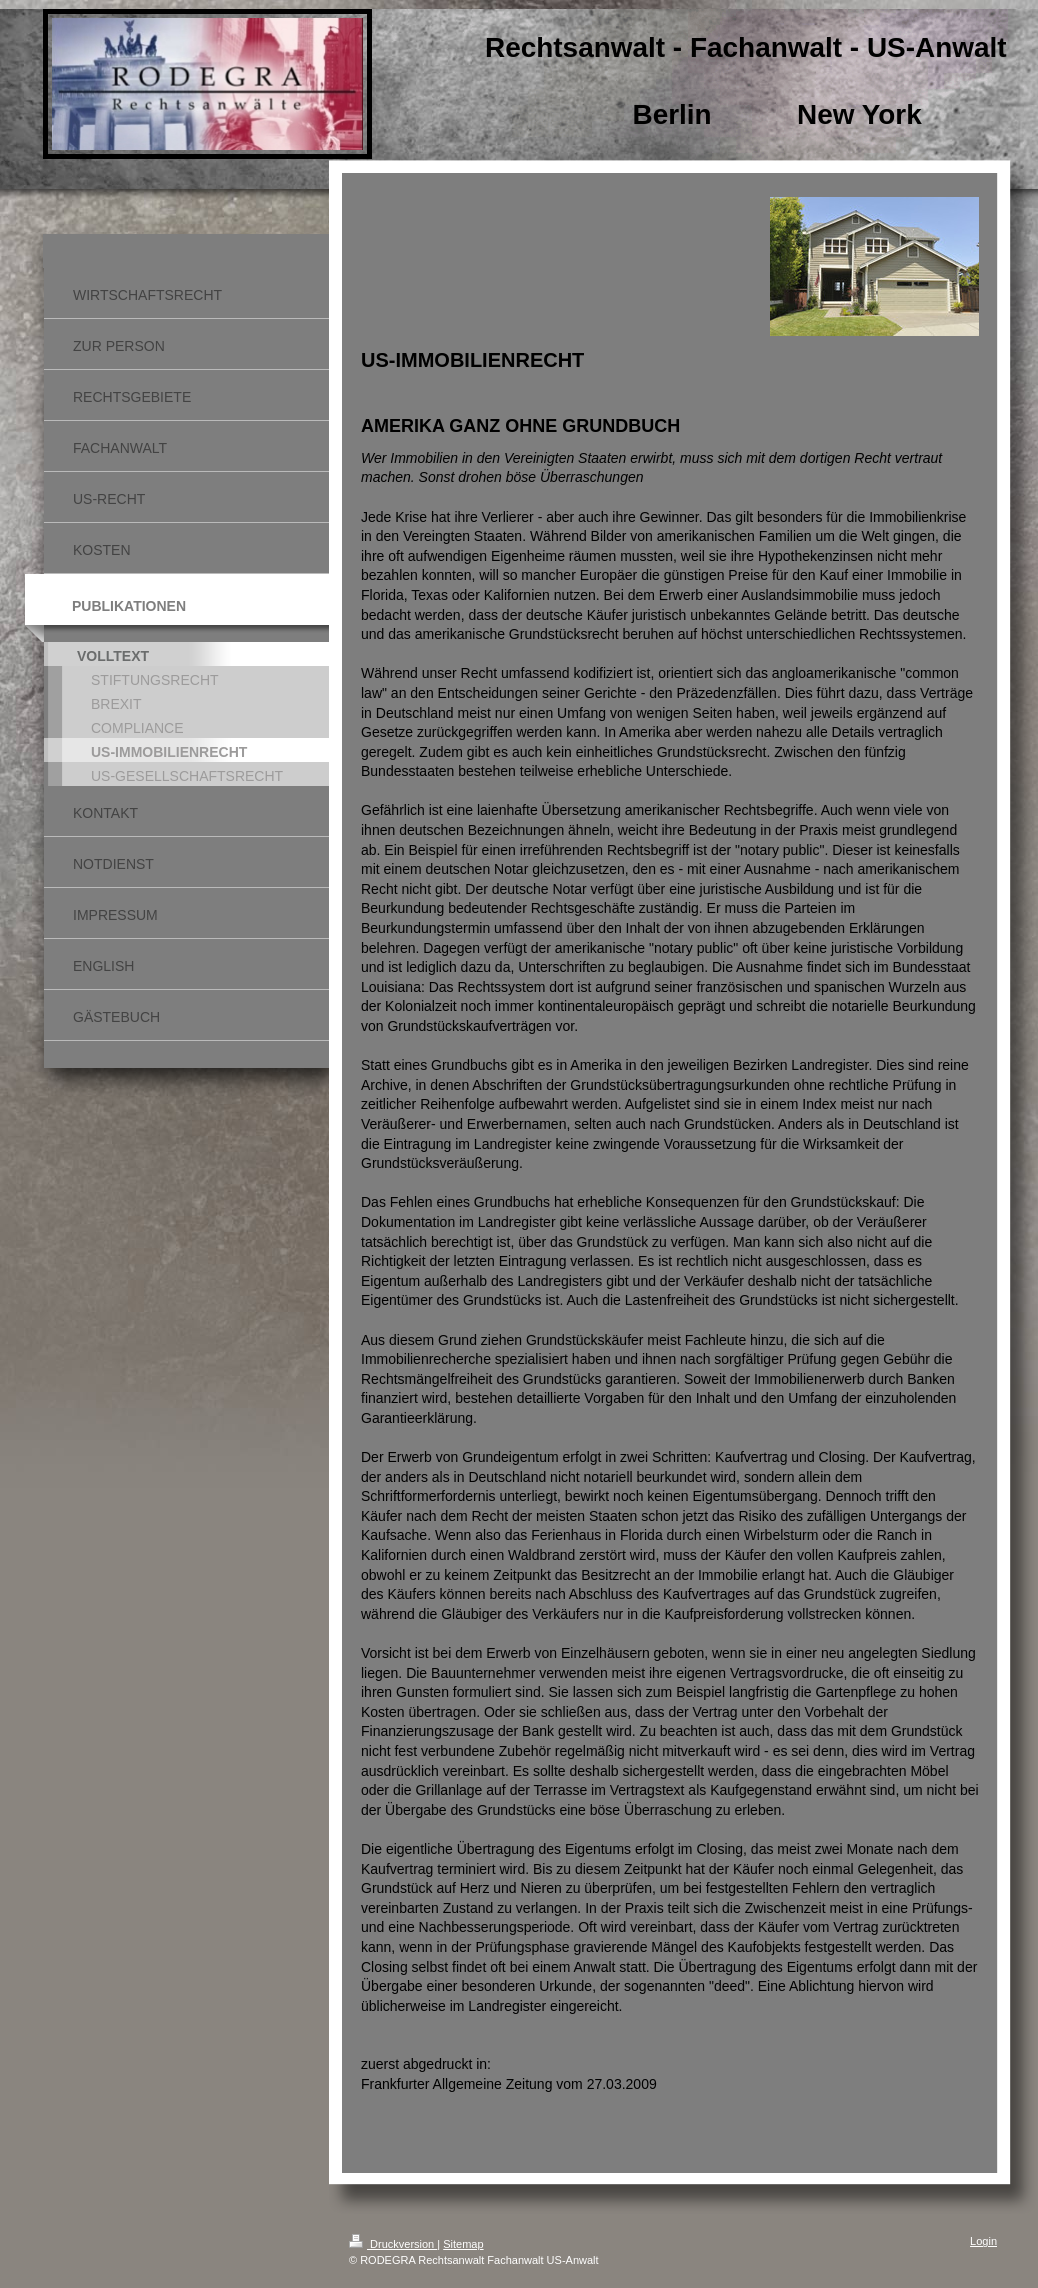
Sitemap (463, 2244)
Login (983, 2241)
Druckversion (393, 2244)
